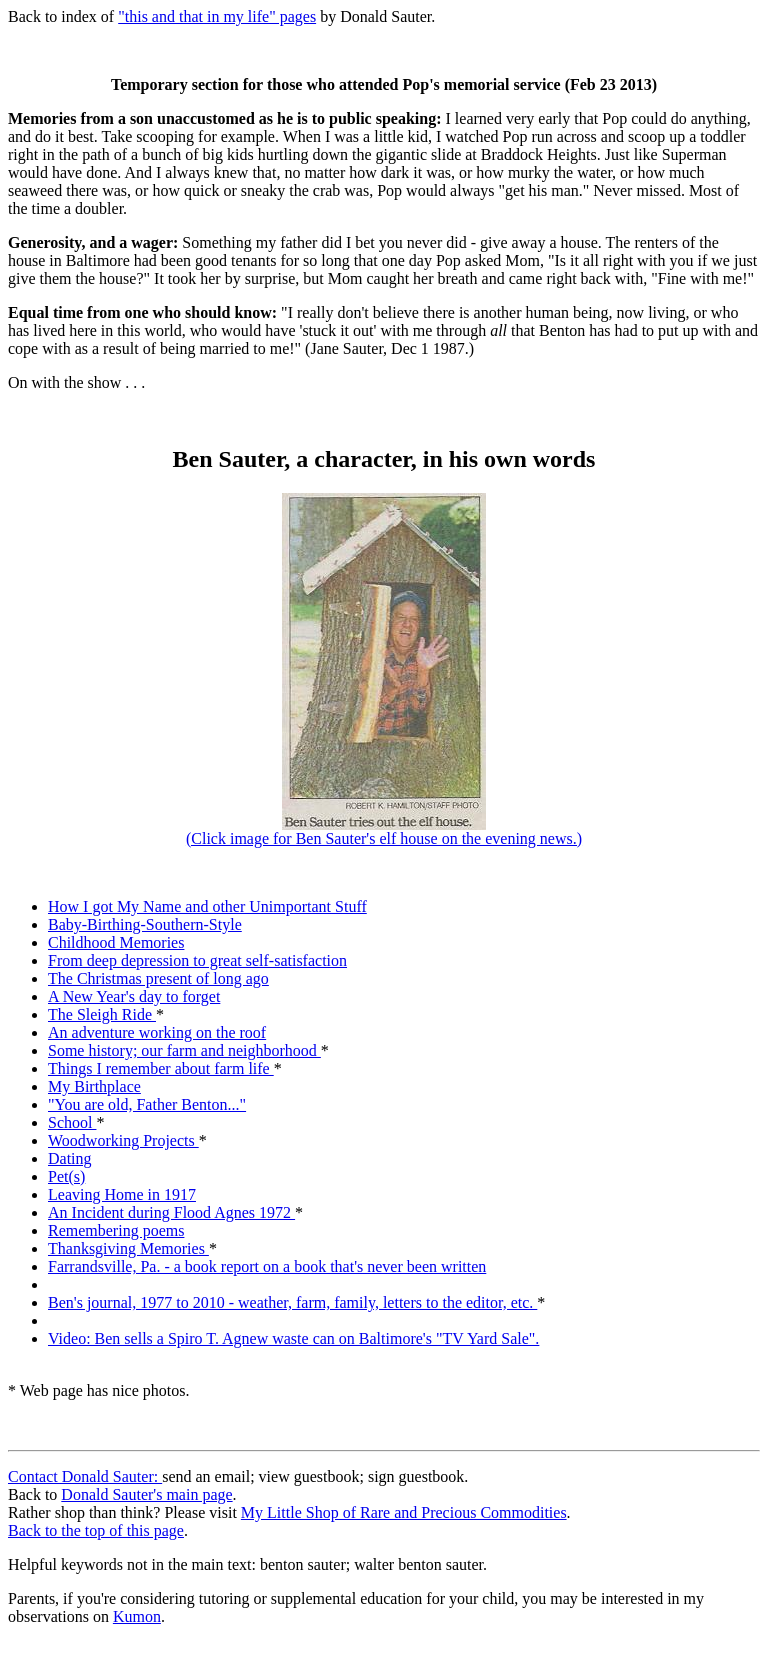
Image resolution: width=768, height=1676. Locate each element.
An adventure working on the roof (157, 1032)
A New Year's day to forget (134, 996)
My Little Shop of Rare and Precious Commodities (404, 1512)
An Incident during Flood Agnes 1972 (171, 1212)
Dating (70, 1158)
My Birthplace (94, 1086)
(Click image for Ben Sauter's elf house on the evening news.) (384, 831)
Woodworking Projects (123, 1140)
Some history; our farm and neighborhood (184, 1050)
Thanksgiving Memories (128, 1248)
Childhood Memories (116, 942)
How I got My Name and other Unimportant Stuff (207, 906)
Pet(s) (66, 1176)
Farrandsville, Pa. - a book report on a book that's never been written (267, 1266)
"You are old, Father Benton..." (147, 1104)
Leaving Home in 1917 (122, 1194)
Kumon (137, 1616)
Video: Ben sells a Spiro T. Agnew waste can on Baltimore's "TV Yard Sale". (293, 1338)
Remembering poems (116, 1230)
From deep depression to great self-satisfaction (197, 960)
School (72, 1122)
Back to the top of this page (96, 1530)
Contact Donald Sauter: (85, 1476)
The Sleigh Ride (102, 1014)
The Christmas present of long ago (158, 978)
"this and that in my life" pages (217, 16)
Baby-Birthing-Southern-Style (145, 924)
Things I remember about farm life (161, 1068)
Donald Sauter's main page (146, 1494)
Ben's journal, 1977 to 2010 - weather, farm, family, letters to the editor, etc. (292, 1302)
